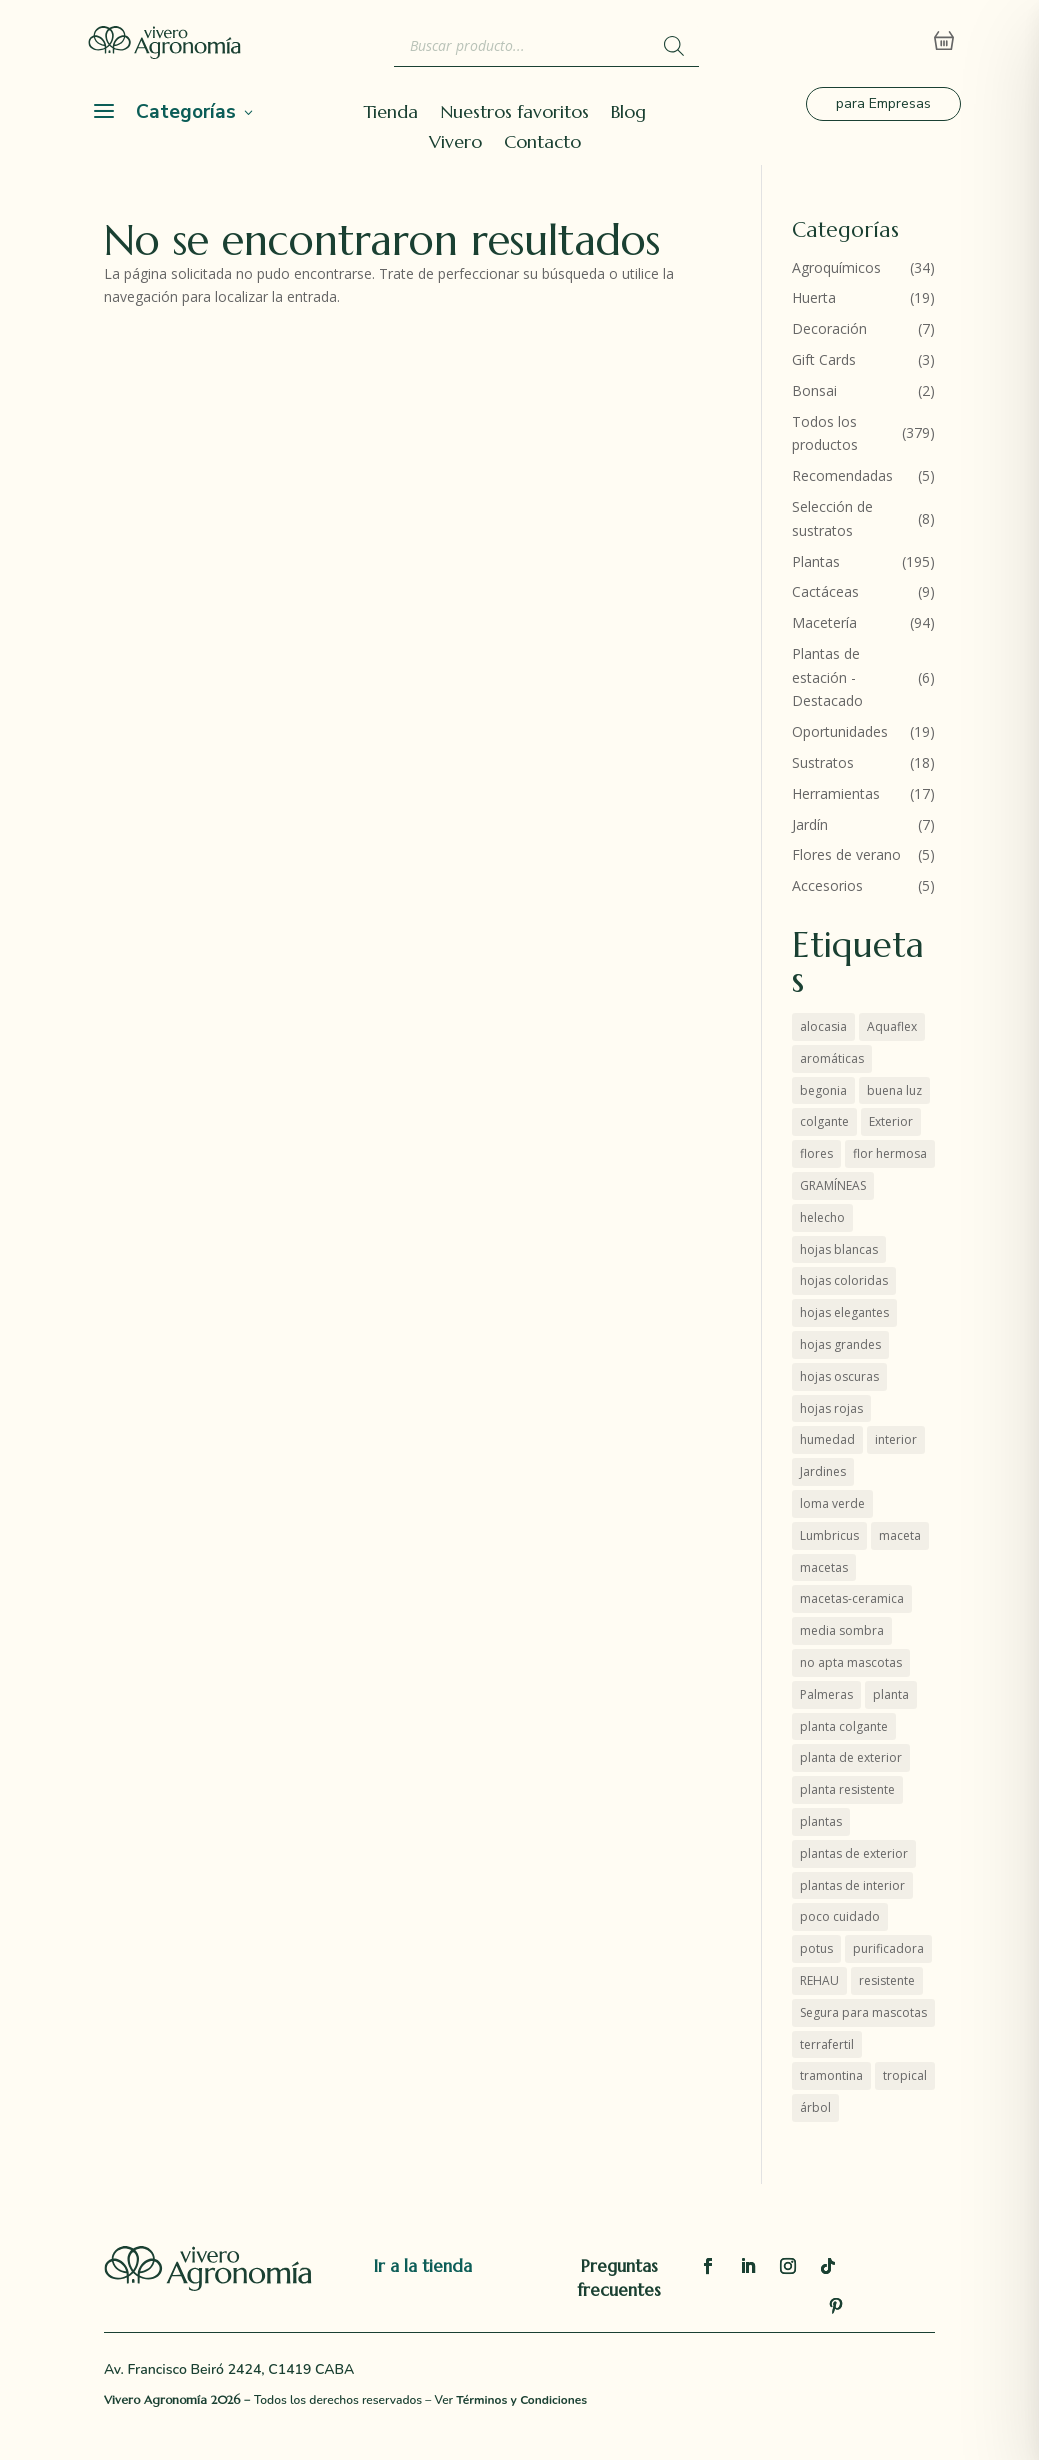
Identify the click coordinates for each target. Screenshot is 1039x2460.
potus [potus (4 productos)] (816, 1948)
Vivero (455, 144)
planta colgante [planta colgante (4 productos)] (844, 1726)
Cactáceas (825, 591)
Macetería (824, 622)
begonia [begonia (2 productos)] (823, 1090)
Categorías (186, 112)
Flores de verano (846, 854)
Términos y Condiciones (521, 2400)
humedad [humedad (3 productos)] (827, 1439)
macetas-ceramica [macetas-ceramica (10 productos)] (852, 1598)
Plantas (816, 561)
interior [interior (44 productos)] (896, 1439)
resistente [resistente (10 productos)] (887, 1980)
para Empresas (883, 103)
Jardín (810, 824)
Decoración (829, 328)
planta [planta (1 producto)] (891, 1694)
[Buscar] (674, 46)
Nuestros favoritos (514, 114)
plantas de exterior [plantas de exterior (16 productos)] (854, 1853)
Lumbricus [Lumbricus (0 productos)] (829, 1535)
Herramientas (836, 793)
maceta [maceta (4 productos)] (900, 1535)
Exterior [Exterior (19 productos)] (891, 1121)
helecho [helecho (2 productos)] (822, 1217)
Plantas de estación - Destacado (827, 677)
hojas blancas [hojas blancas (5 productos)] (839, 1249)
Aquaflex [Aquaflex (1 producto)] (892, 1026)
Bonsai (814, 390)
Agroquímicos (836, 267)
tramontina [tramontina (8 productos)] (831, 2075)
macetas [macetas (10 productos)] (824, 1567)
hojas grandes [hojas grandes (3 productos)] (840, 1344)
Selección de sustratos (832, 518)
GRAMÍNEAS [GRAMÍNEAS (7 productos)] (833, 1185)
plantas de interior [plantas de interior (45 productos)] (852, 1885)
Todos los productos (825, 433)
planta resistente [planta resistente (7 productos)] (847, 1789)
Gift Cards (824, 359)
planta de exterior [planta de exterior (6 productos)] (851, 1757)
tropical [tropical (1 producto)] (905, 2075)
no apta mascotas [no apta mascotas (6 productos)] (851, 1662)
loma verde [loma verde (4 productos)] (832, 1503)
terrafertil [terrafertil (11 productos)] (827, 2044)
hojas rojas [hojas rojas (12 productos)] (831, 1408)
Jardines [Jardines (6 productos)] (823, 1471)
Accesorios (827, 885)
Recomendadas (842, 475)
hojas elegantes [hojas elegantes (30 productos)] (844, 1312)
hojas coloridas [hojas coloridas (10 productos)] (844, 1280)
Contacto (542, 144)
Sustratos (823, 762)
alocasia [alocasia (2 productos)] (823, 1026)
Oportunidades (840, 731)
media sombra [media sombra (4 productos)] (842, 1630)
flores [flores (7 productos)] (816, 1153)
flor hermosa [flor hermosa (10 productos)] (890, 1153)
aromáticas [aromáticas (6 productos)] (832, 1058)
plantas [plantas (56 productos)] (821, 1821)
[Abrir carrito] (944, 41)
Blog (628, 114)
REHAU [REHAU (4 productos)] (819, 1980)
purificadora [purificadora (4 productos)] (888, 1948)
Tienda (390, 114)
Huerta (814, 297)
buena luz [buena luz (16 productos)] (894, 1090)
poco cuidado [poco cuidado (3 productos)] (840, 1916)
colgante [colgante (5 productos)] (824, 1121)
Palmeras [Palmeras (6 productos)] (826, 1694)
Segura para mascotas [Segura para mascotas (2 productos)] (863, 2012)
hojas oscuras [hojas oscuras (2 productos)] (839, 1376)
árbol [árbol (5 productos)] (815, 2107)
